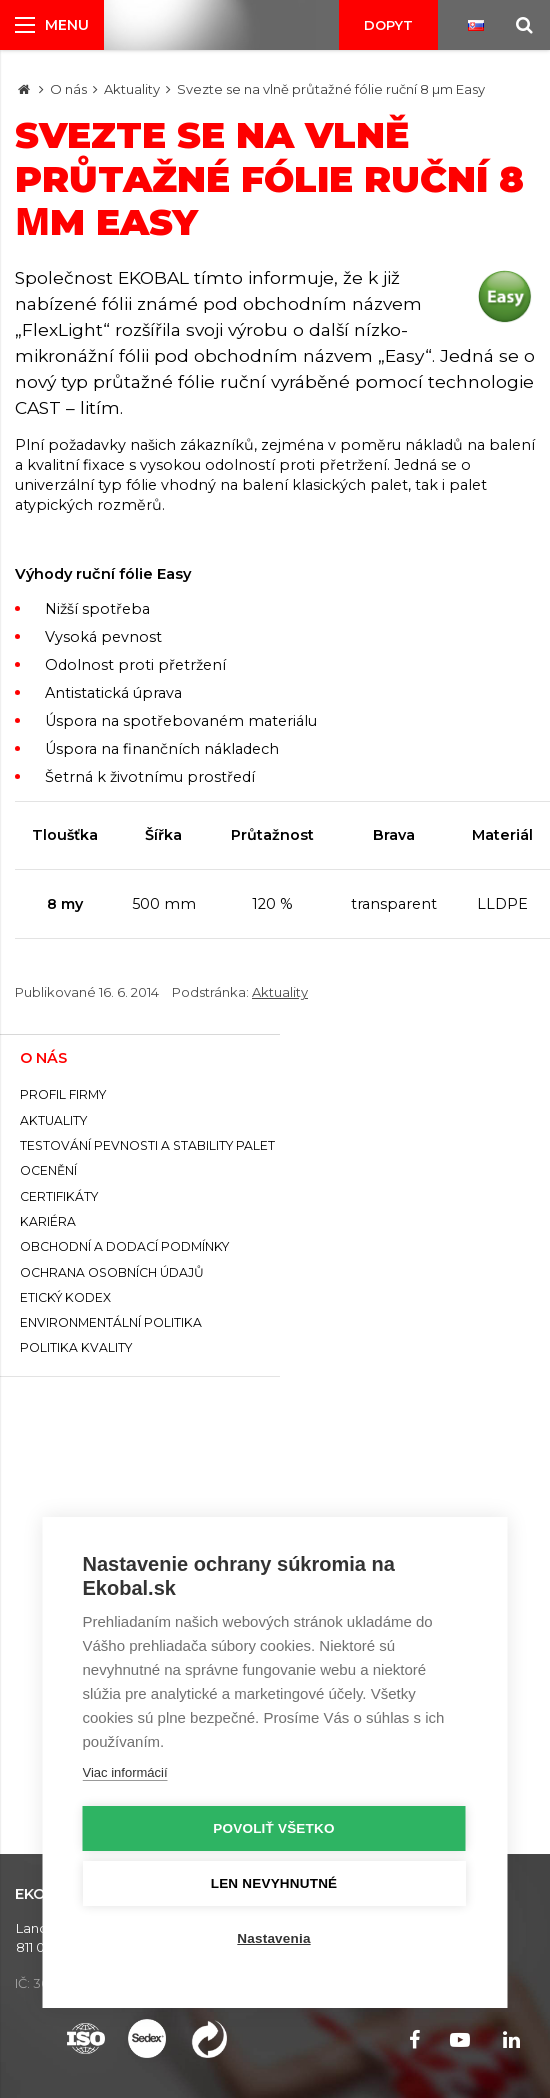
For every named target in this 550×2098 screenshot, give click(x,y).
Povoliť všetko (273, 1828)
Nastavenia (273, 1938)
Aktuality (132, 89)
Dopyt (388, 25)
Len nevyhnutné (274, 1883)
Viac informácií (125, 1772)
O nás (68, 89)
